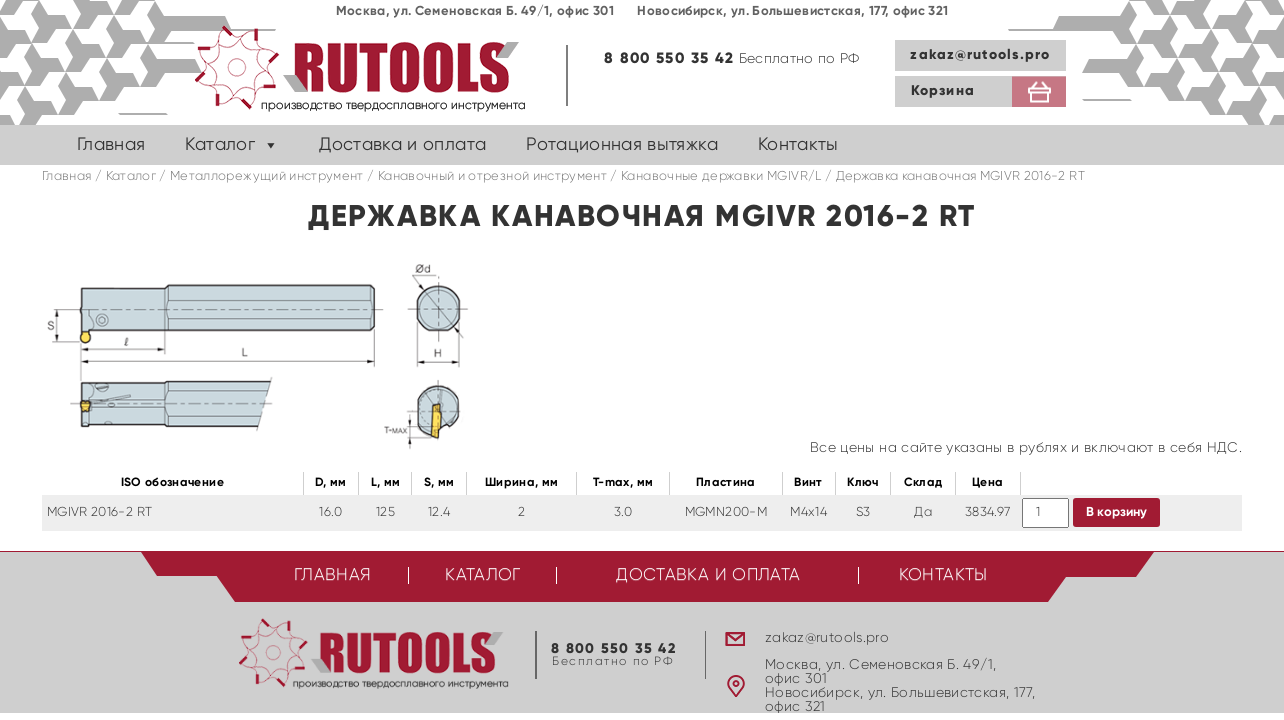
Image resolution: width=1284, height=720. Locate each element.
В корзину (1116, 512)
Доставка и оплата (402, 145)
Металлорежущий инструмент (267, 176)
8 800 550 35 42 (669, 58)
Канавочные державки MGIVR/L (721, 176)
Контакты (798, 145)
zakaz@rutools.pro (980, 55)
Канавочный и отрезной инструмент (492, 176)
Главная (111, 145)
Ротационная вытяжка (622, 145)
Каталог (219, 145)
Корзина (943, 91)
